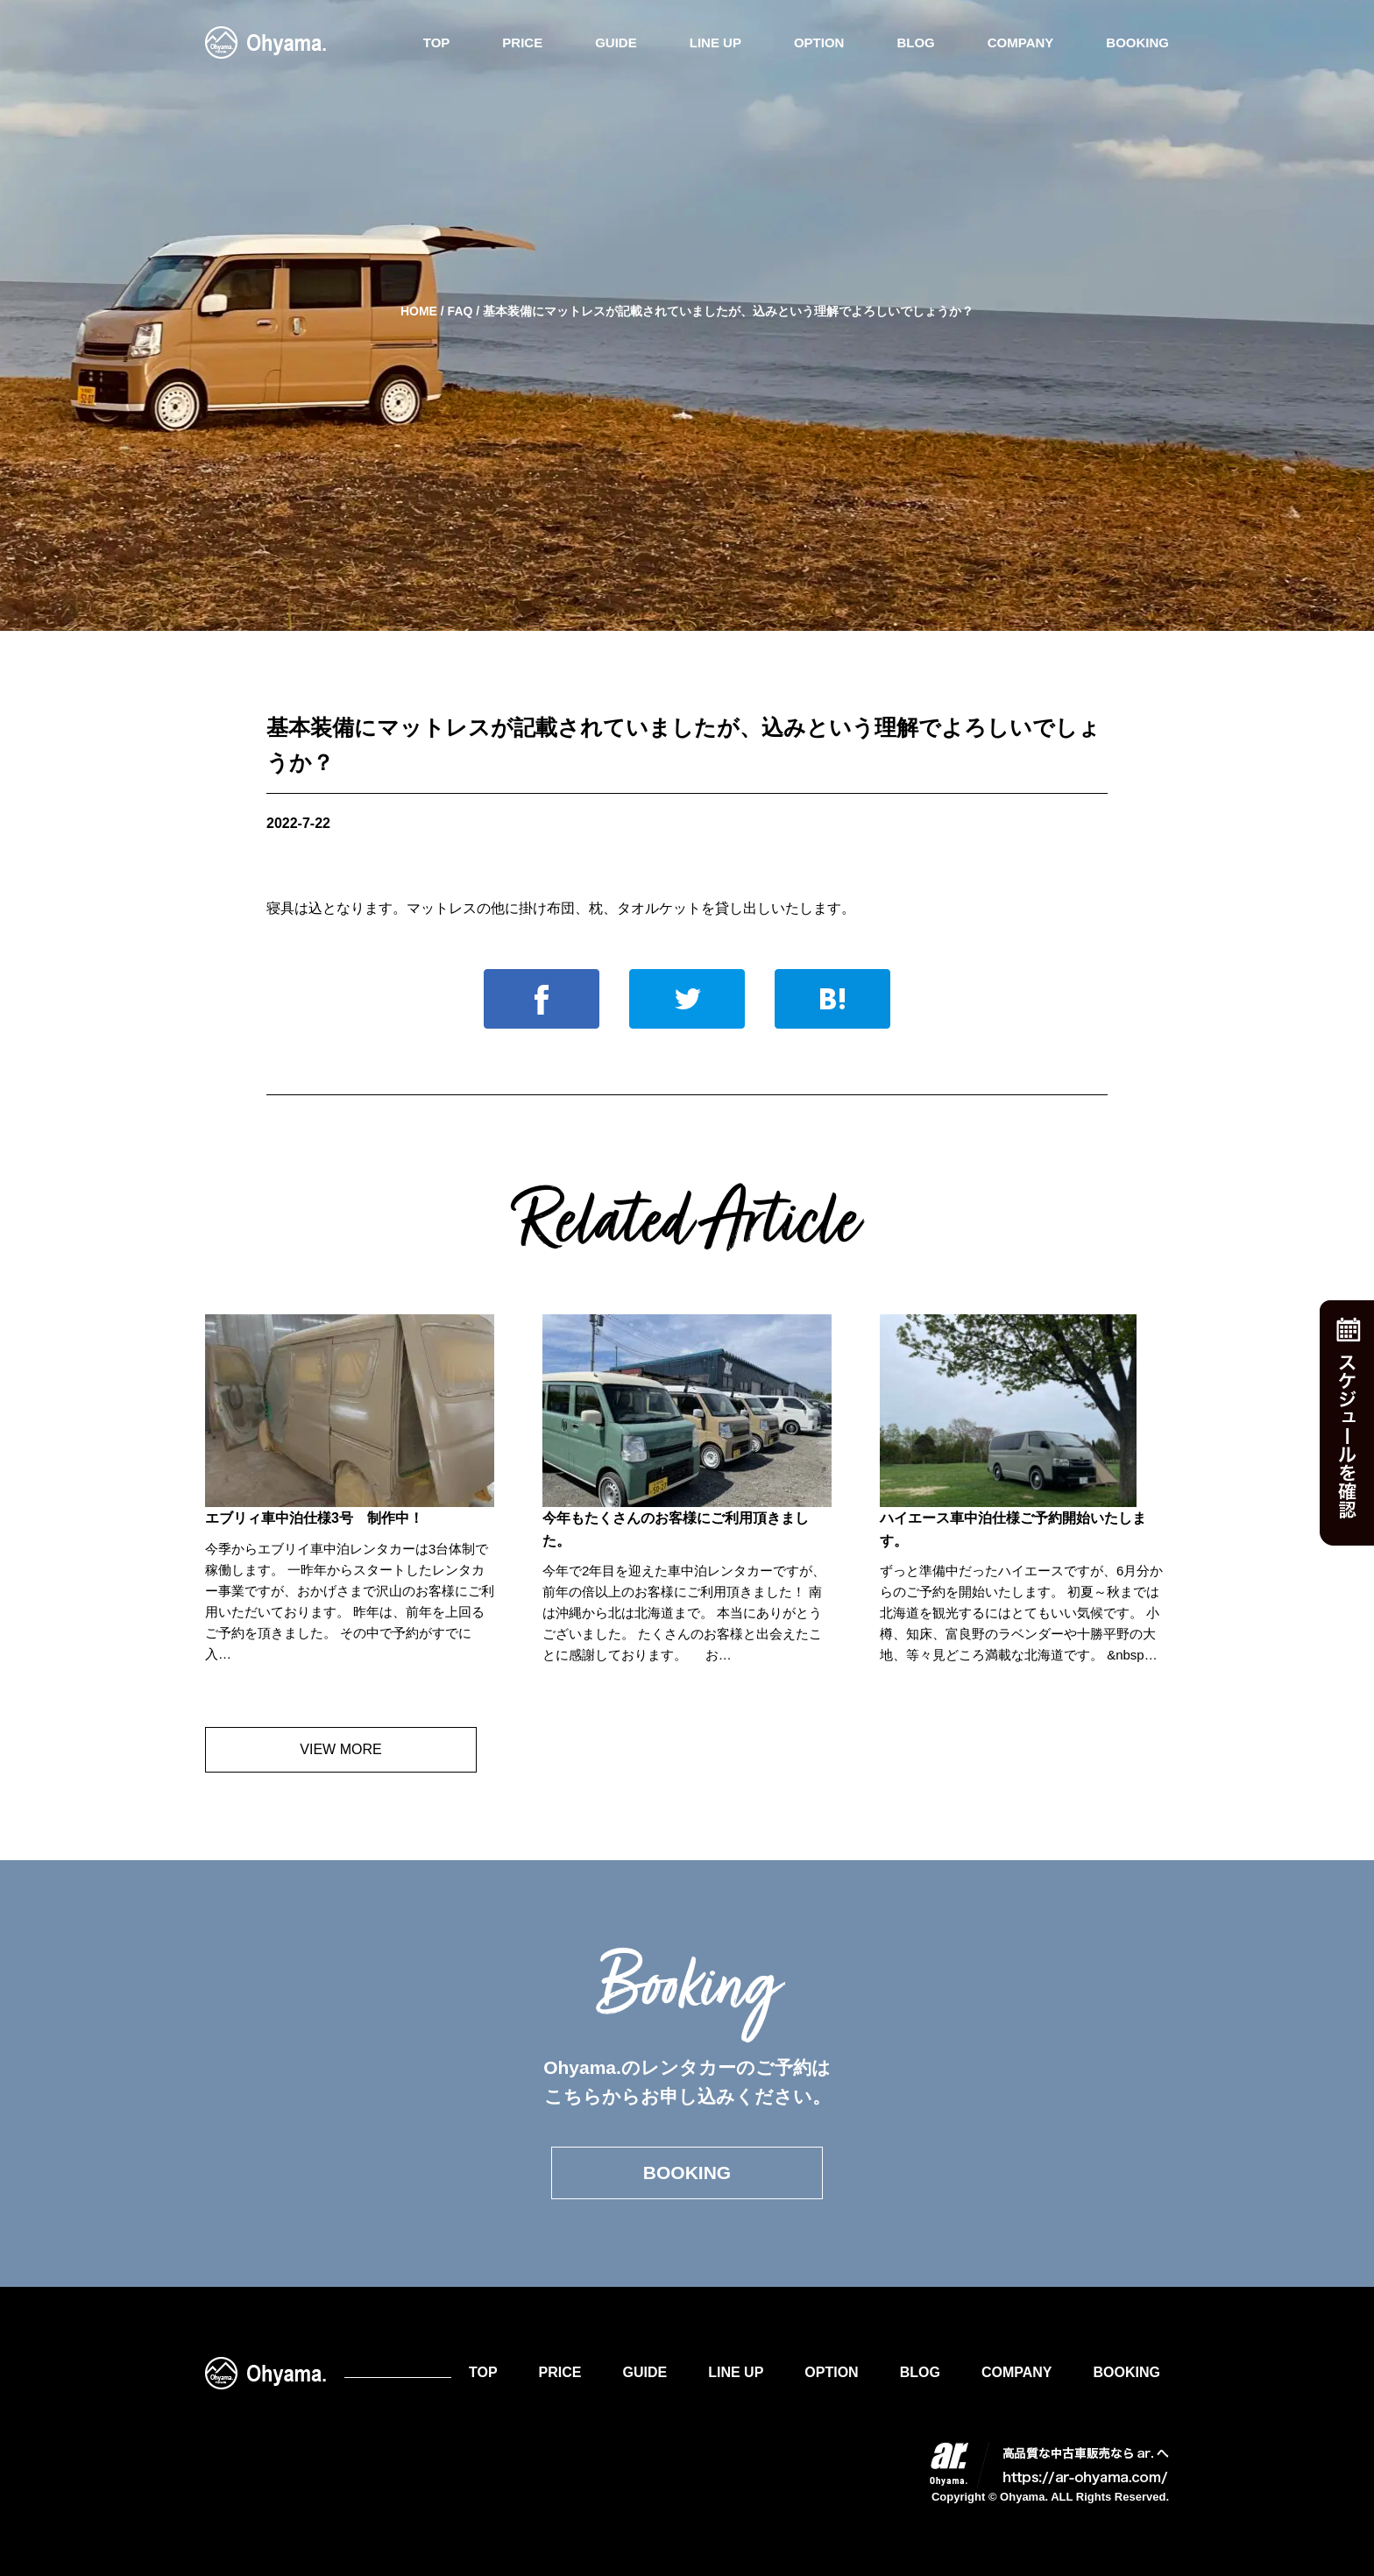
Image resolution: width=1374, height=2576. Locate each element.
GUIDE (616, 42)
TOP (436, 42)
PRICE (522, 42)
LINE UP (715, 42)
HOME (418, 311)
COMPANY (1021, 42)
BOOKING (1137, 42)
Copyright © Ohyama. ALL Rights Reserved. (1050, 2496)
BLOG (915, 42)
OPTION (819, 42)
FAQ (460, 311)
